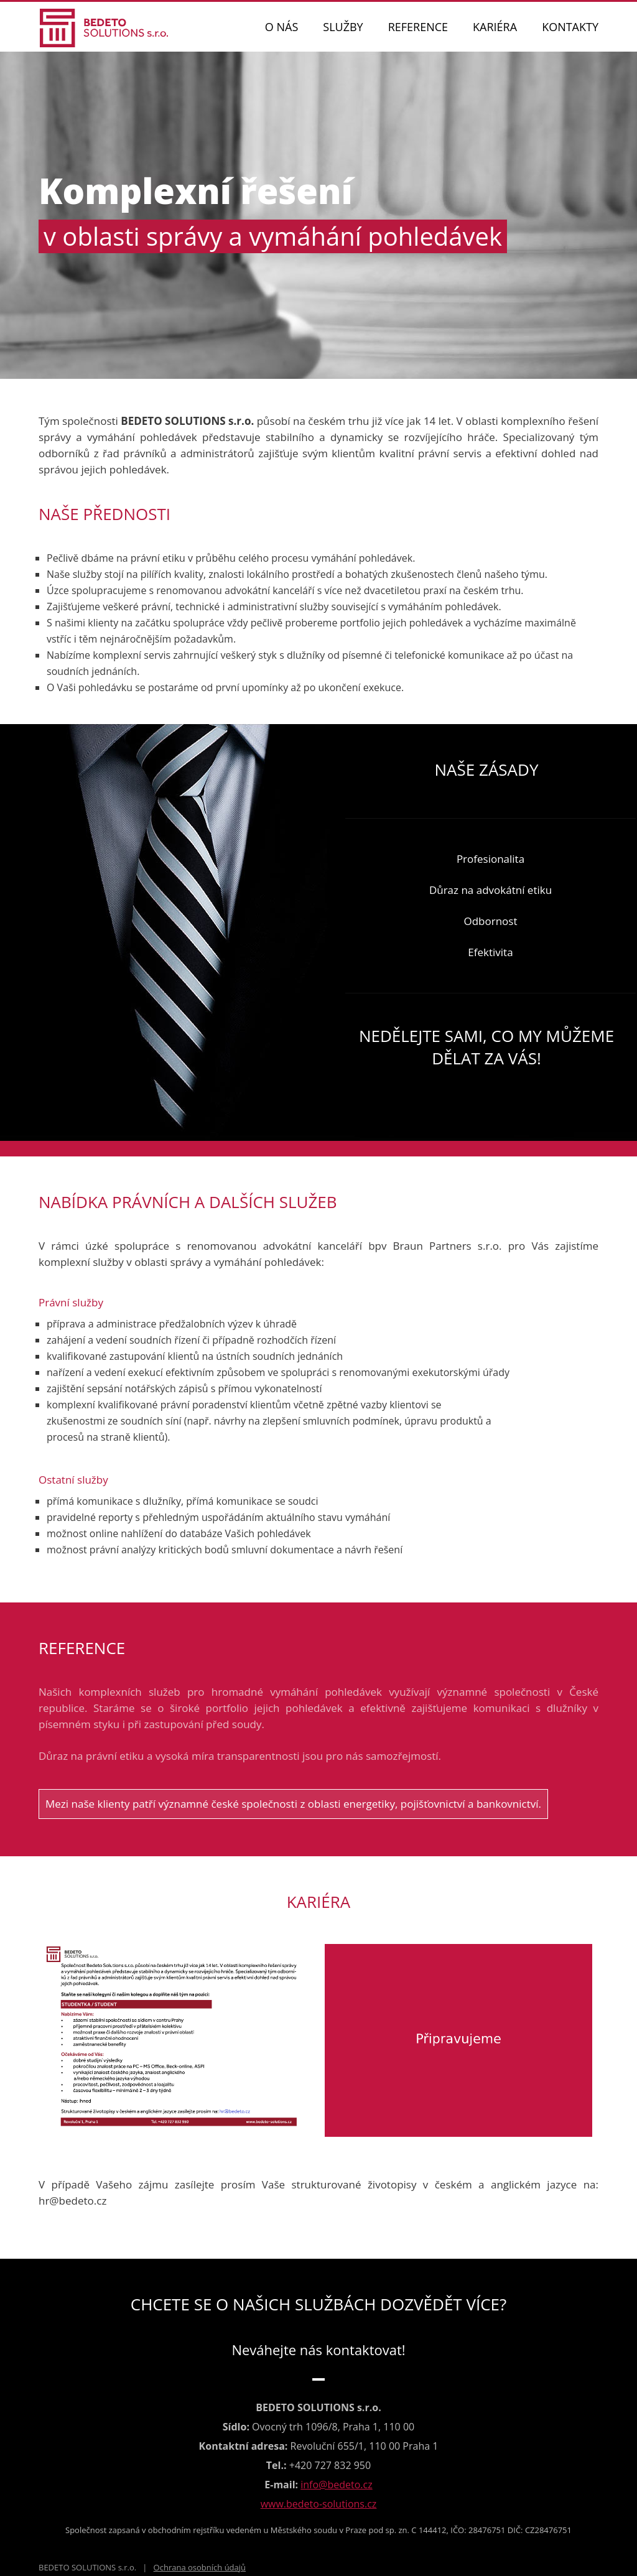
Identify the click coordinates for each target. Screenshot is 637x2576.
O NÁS (281, 26)
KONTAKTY (570, 26)
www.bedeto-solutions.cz (319, 2504)
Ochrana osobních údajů (200, 2567)
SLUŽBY (343, 26)
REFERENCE (418, 26)
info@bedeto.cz (336, 2484)
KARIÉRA (495, 26)
